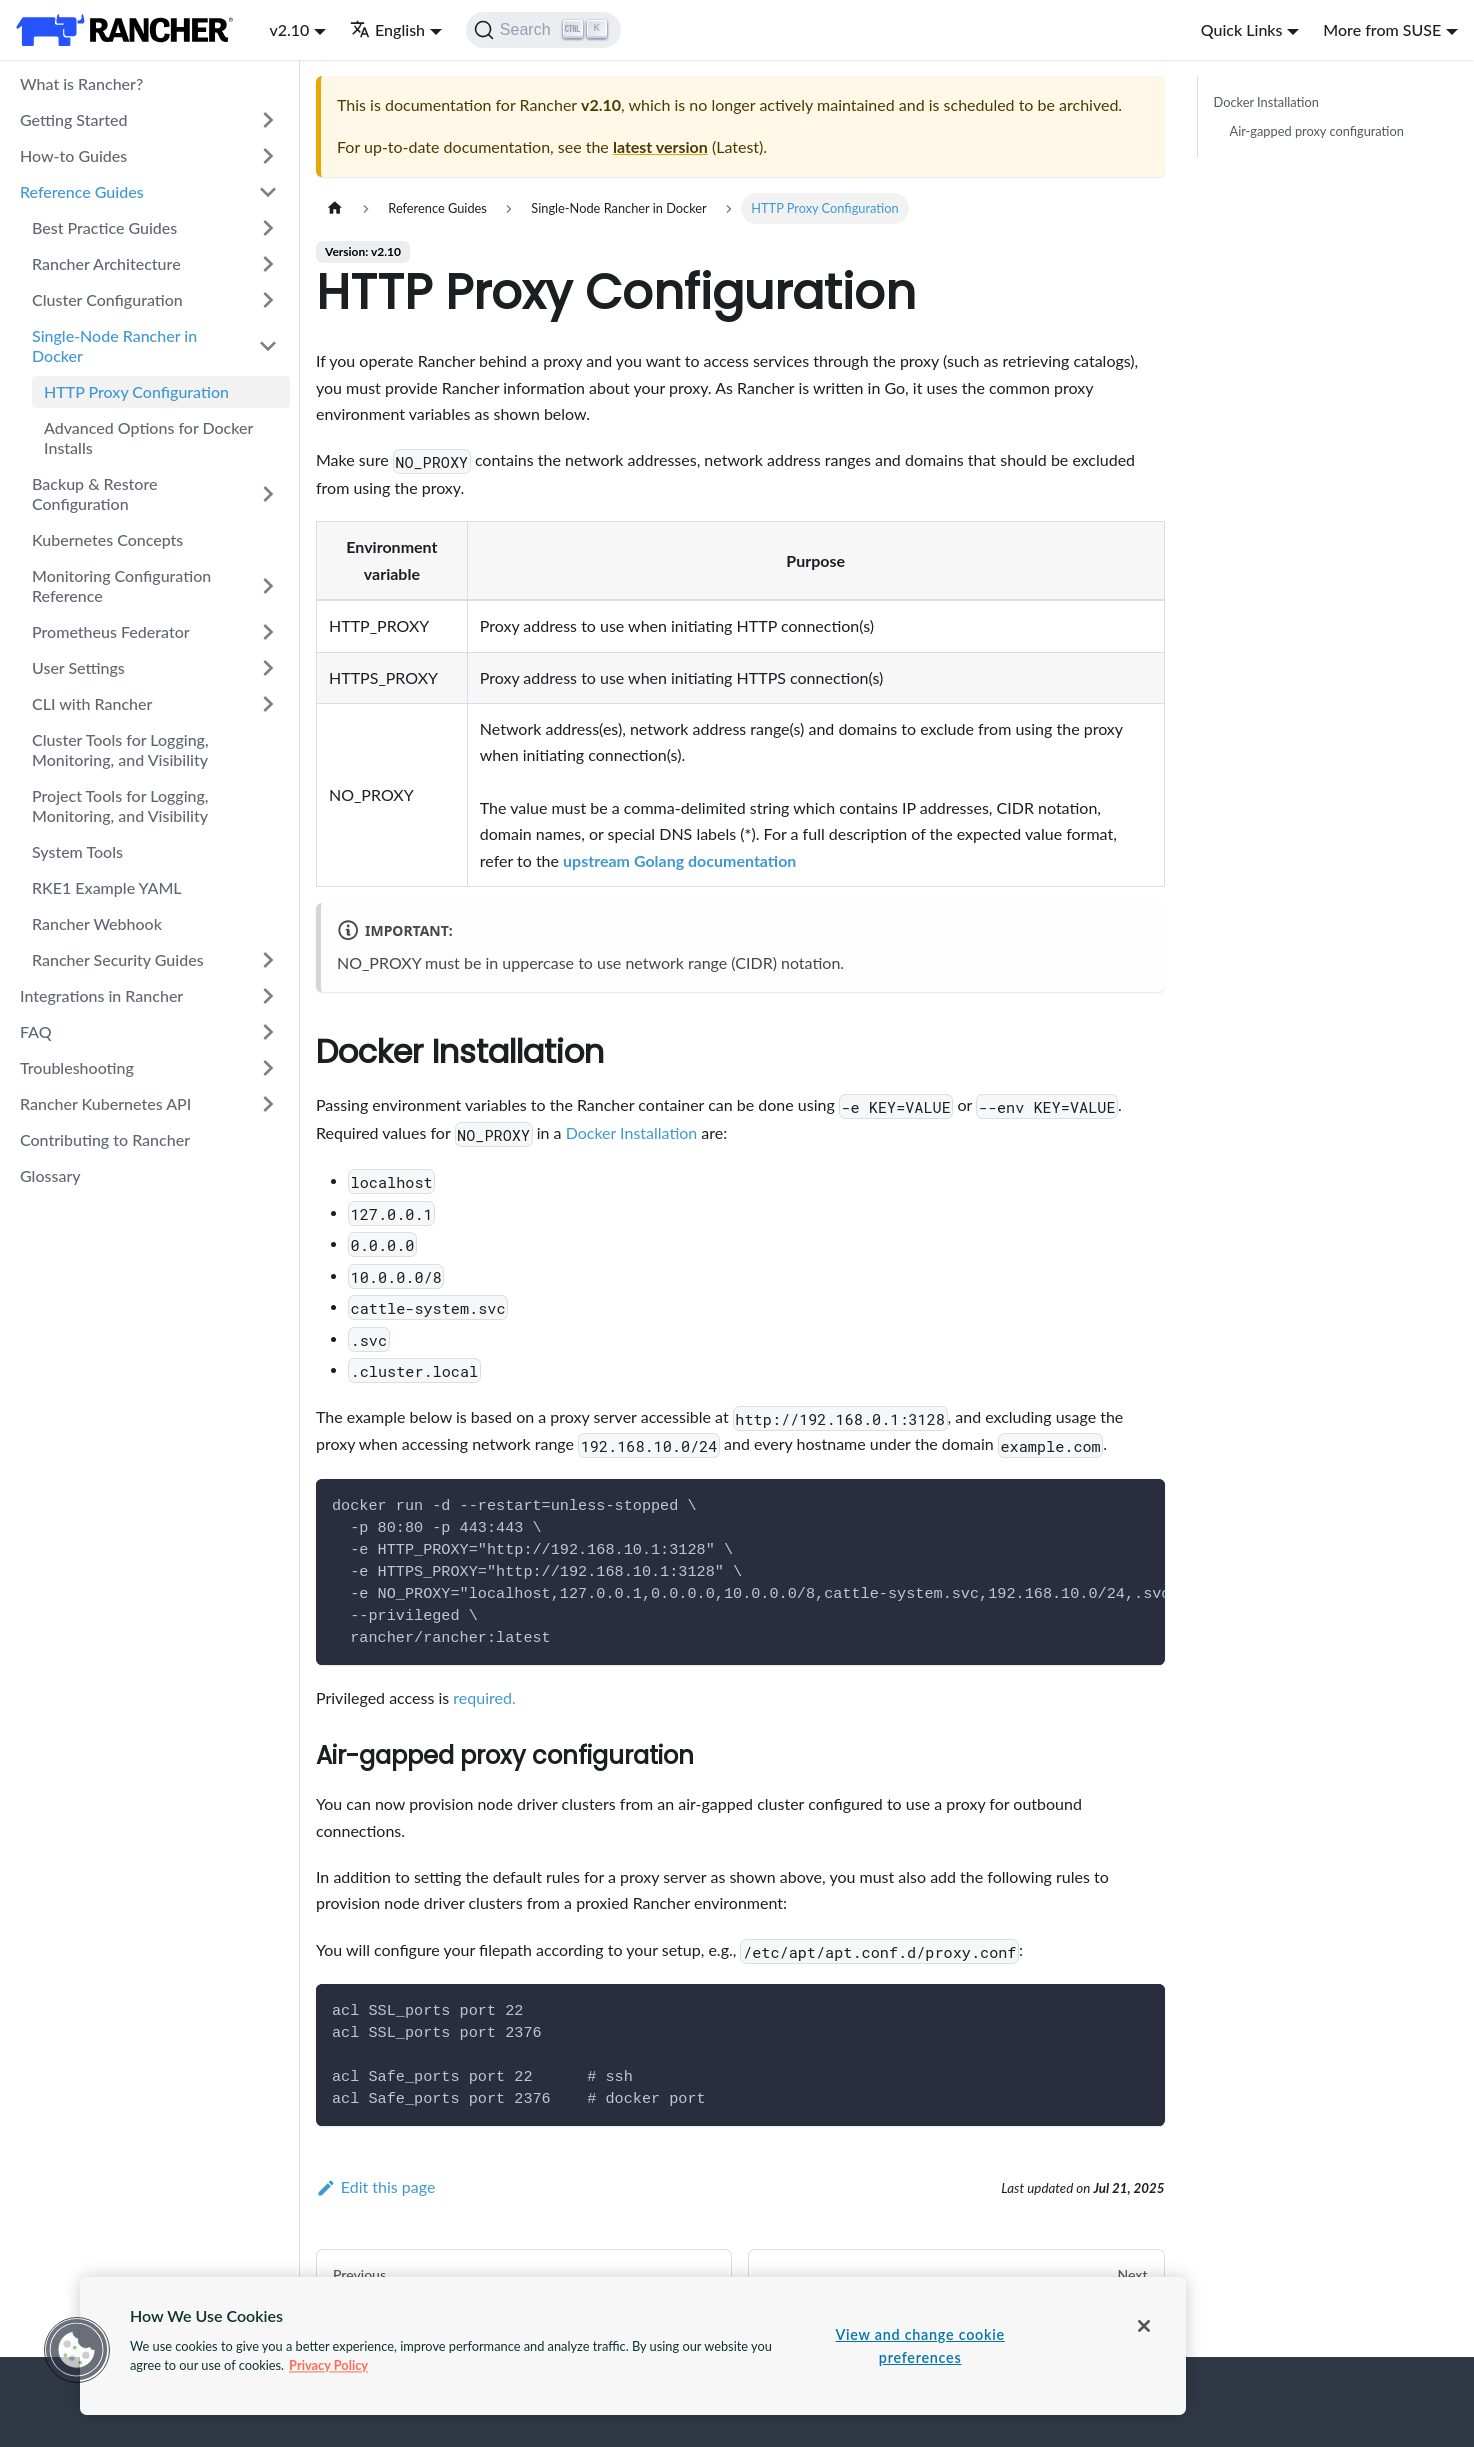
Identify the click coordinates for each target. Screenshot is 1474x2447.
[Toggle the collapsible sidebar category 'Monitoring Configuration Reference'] (268, 586)
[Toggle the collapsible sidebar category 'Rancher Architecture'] (268, 264)
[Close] (1144, 2326)
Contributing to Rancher (105, 1139)
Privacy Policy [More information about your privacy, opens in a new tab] (328, 2365)
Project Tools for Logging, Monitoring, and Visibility (120, 805)
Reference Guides (82, 191)
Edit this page (375, 2186)
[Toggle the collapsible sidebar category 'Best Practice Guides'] (268, 228)
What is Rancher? (81, 83)
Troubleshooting (77, 1067)
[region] (633, 2346)
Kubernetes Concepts (107, 539)
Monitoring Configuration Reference (121, 585)
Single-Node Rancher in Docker (114, 345)
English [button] (387, 29)
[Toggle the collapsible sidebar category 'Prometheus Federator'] (268, 632)
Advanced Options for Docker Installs (148, 437)
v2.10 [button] (289, 29)
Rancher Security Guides (118, 959)
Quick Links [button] (1242, 29)
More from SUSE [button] (1382, 29)
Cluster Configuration (107, 299)
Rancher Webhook (97, 923)
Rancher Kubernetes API (105, 1103)
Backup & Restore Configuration (94, 493)
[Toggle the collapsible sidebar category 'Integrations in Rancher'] (268, 996)
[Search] (543, 30)
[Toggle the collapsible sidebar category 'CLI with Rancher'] (268, 704)
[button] (77, 2350)
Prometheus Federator (111, 631)
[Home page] (335, 208)
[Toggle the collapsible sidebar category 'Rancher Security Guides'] (268, 960)
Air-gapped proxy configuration (1317, 131)
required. (484, 1697)
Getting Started (74, 119)
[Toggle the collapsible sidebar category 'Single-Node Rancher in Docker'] (268, 346)
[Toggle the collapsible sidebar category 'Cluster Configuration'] (268, 300)
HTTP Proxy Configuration (136, 391)
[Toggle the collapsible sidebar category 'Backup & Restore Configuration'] (268, 494)
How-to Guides (73, 155)
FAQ (36, 1031)
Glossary (50, 1175)
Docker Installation (632, 1132)
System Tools (77, 851)
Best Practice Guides (104, 227)
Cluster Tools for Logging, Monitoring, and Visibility (120, 749)
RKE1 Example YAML (107, 887)
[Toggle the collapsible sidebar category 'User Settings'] (268, 668)
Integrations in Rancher (101, 995)
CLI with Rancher (92, 703)
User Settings (78, 667)
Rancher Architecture (106, 263)
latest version (660, 146)
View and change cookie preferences (919, 2346)
